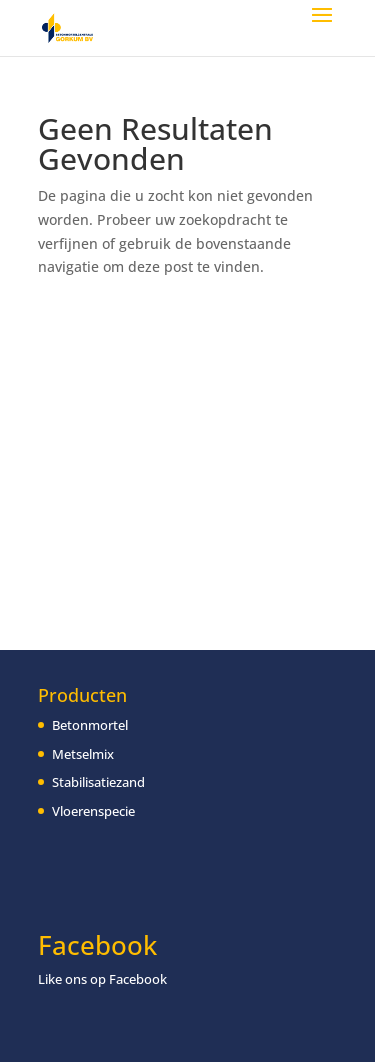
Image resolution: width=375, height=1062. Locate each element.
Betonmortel (90, 725)
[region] (187, 915)
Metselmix (83, 754)
